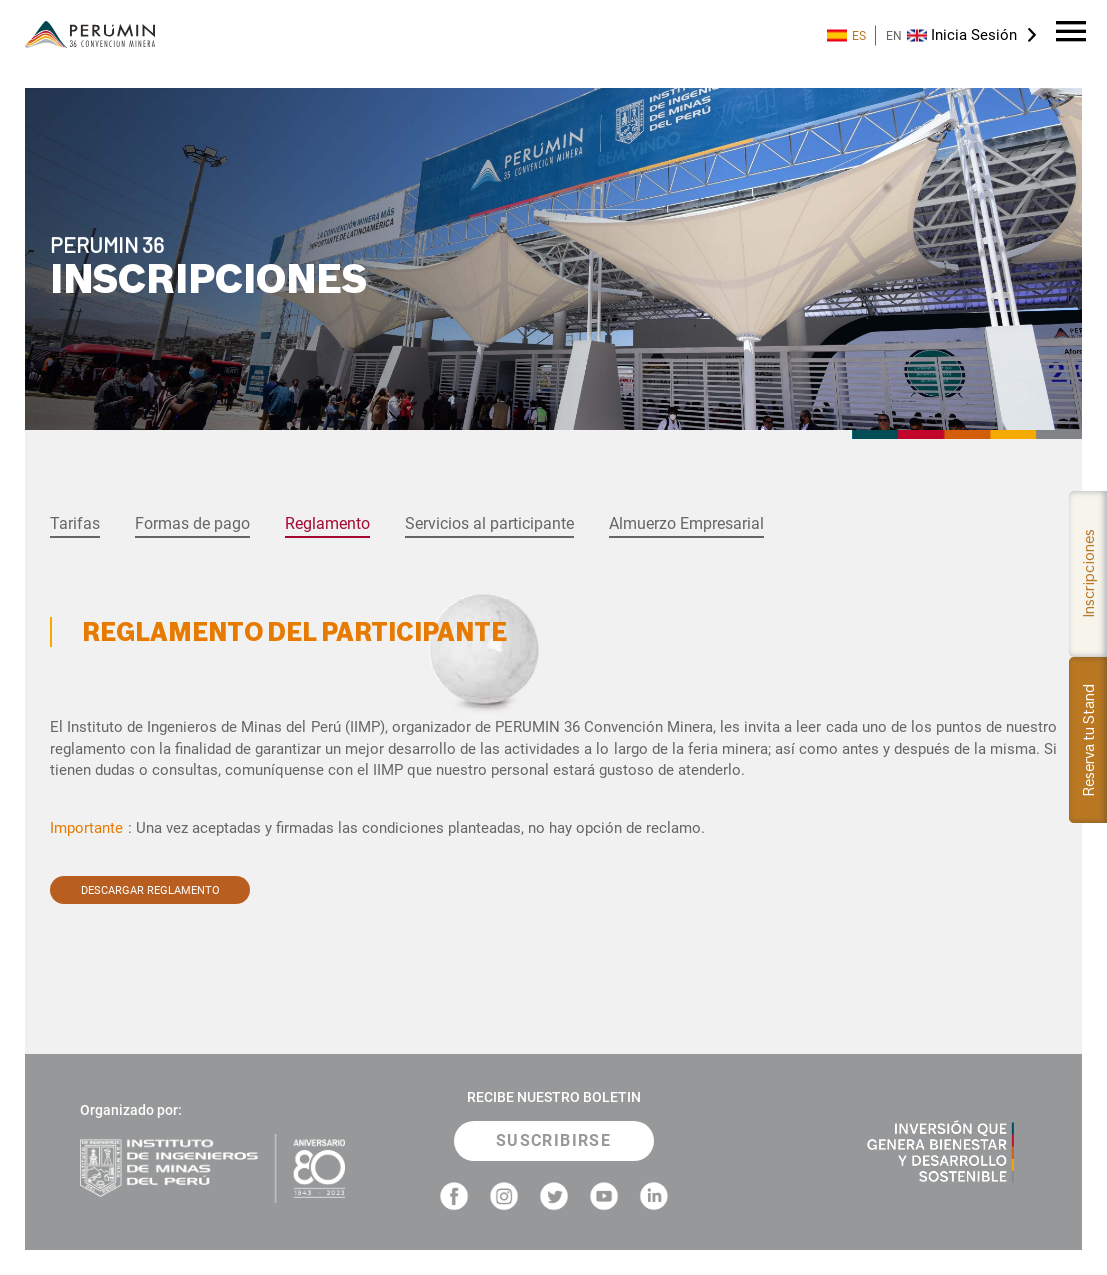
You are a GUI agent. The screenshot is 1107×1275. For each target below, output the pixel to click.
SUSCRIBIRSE (553, 1140)
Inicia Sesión (974, 35)
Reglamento (327, 523)
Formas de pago (192, 523)
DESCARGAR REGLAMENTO (150, 890)
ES (846, 35)
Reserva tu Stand (1088, 740)
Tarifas (75, 523)
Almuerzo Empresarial (686, 523)
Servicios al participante (489, 523)
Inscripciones (1088, 573)
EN (906, 35)
